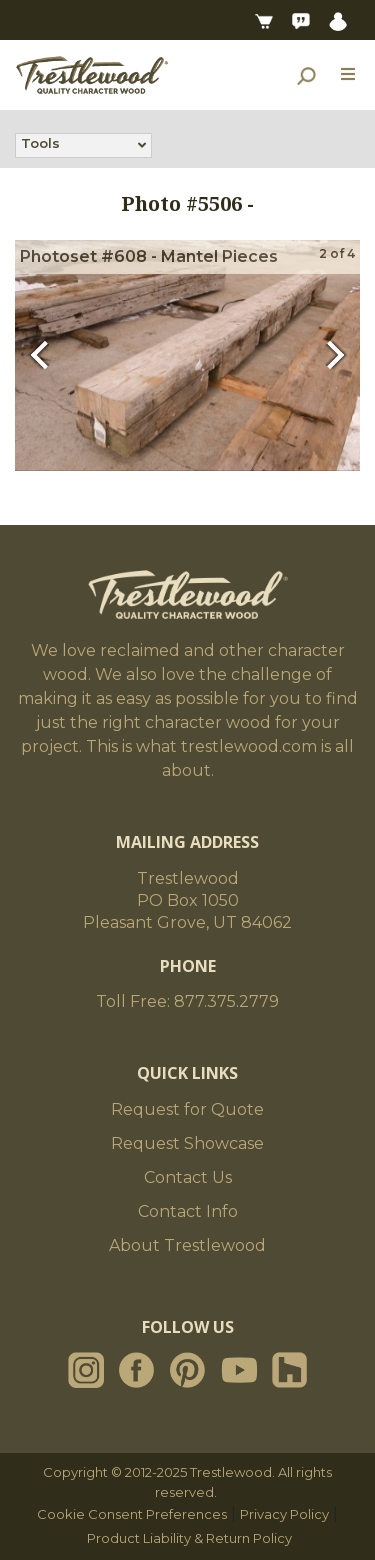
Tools (40, 145)
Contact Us (188, 1177)
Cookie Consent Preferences (132, 1514)
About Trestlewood (187, 1245)
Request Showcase (187, 1143)
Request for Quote (187, 1109)
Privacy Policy (284, 1514)
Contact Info (188, 1211)
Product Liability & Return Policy (189, 1538)
